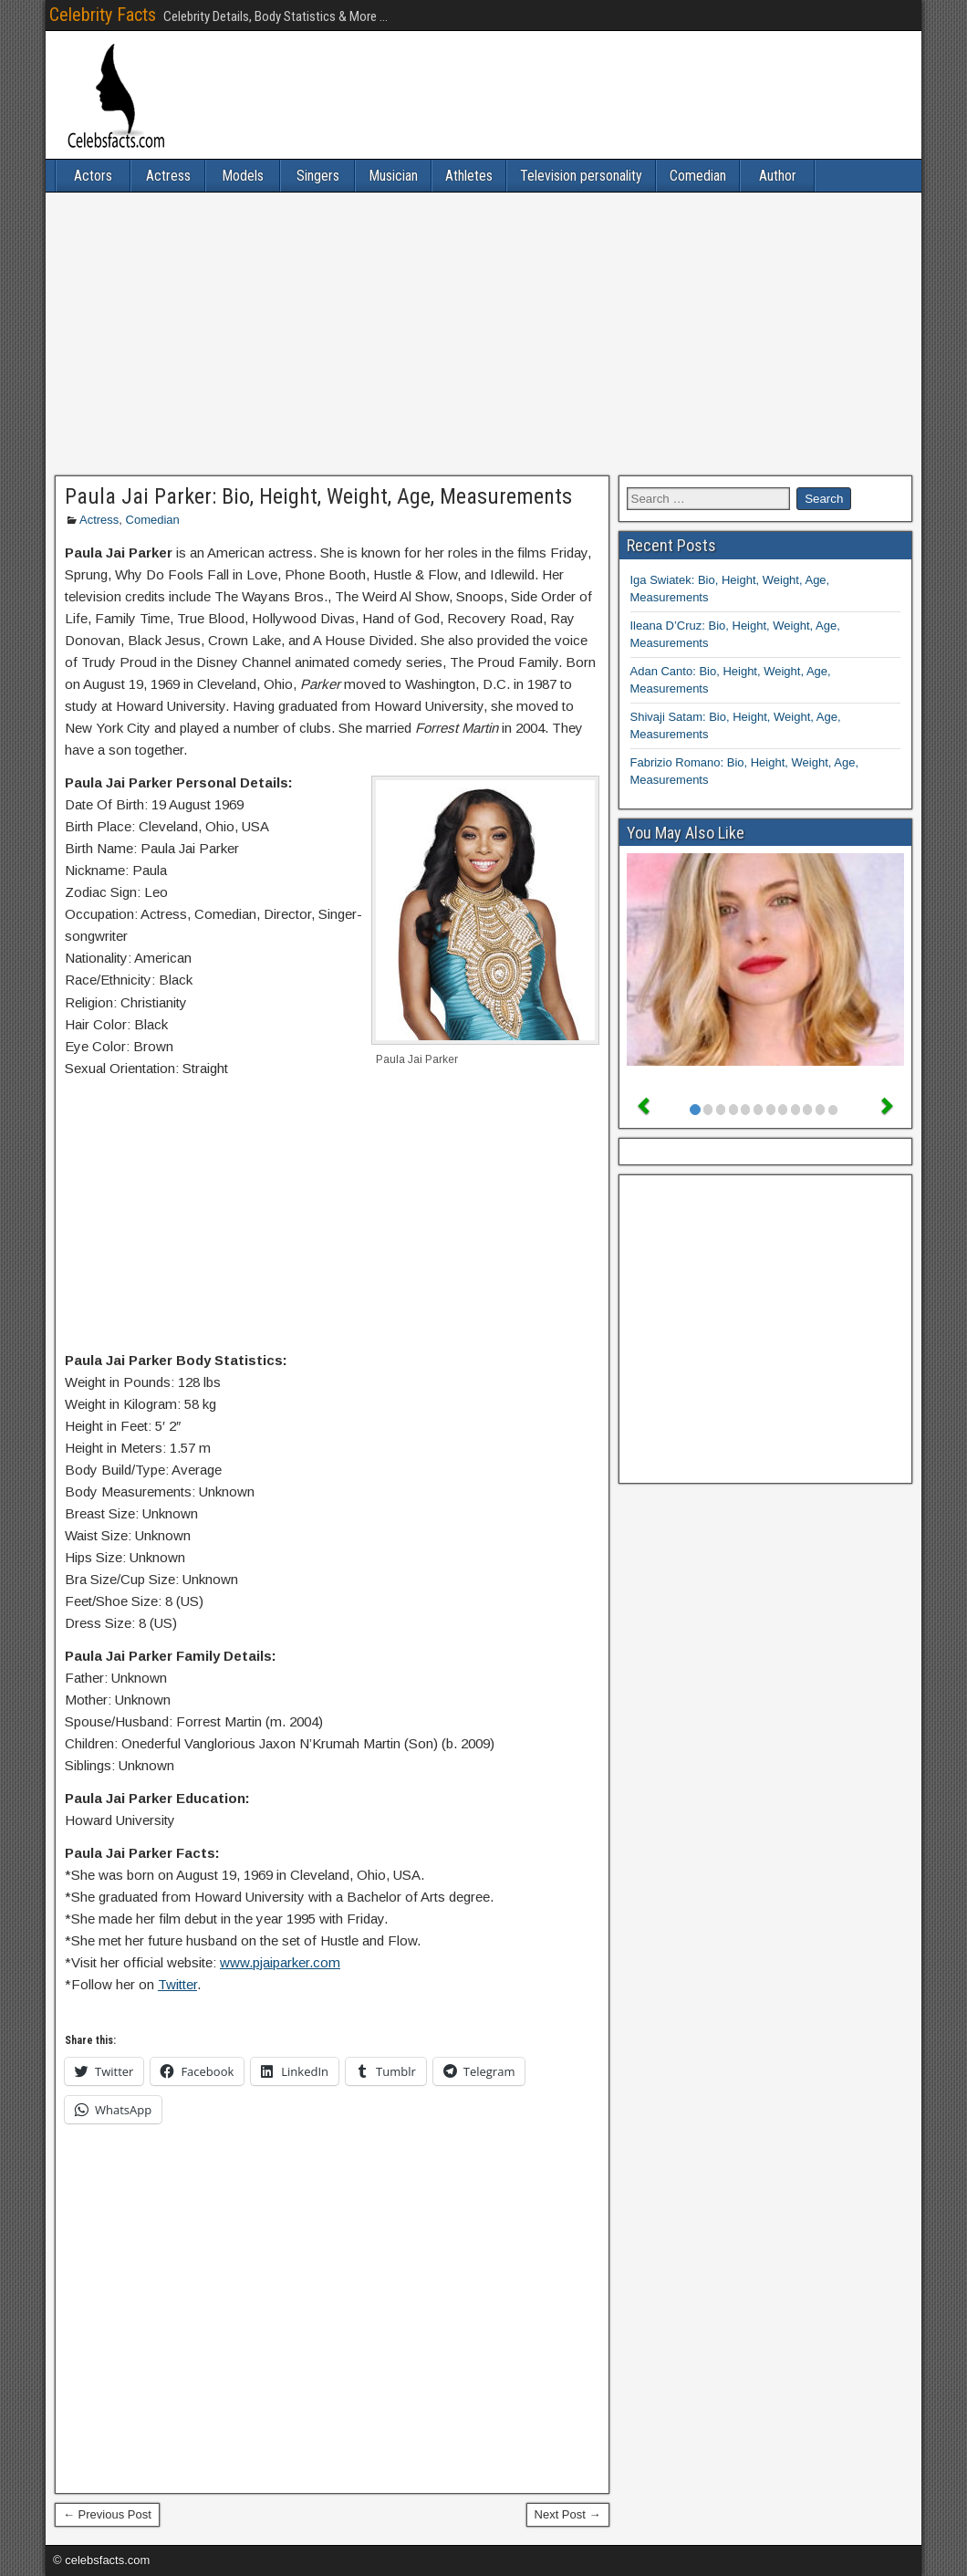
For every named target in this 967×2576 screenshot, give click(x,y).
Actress (168, 175)
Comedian (698, 175)
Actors (93, 175)
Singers (317, 175)
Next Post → (568, 2514)
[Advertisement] (483, 334)
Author (777, 175)
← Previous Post (107, 2514)
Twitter (177, 1984)
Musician (393, 175)
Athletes (469, 175)
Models (243, 175)
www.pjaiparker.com (280, 1962)
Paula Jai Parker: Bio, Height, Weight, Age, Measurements (318, 496)
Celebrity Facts (102, 15)
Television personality (581, 175)
